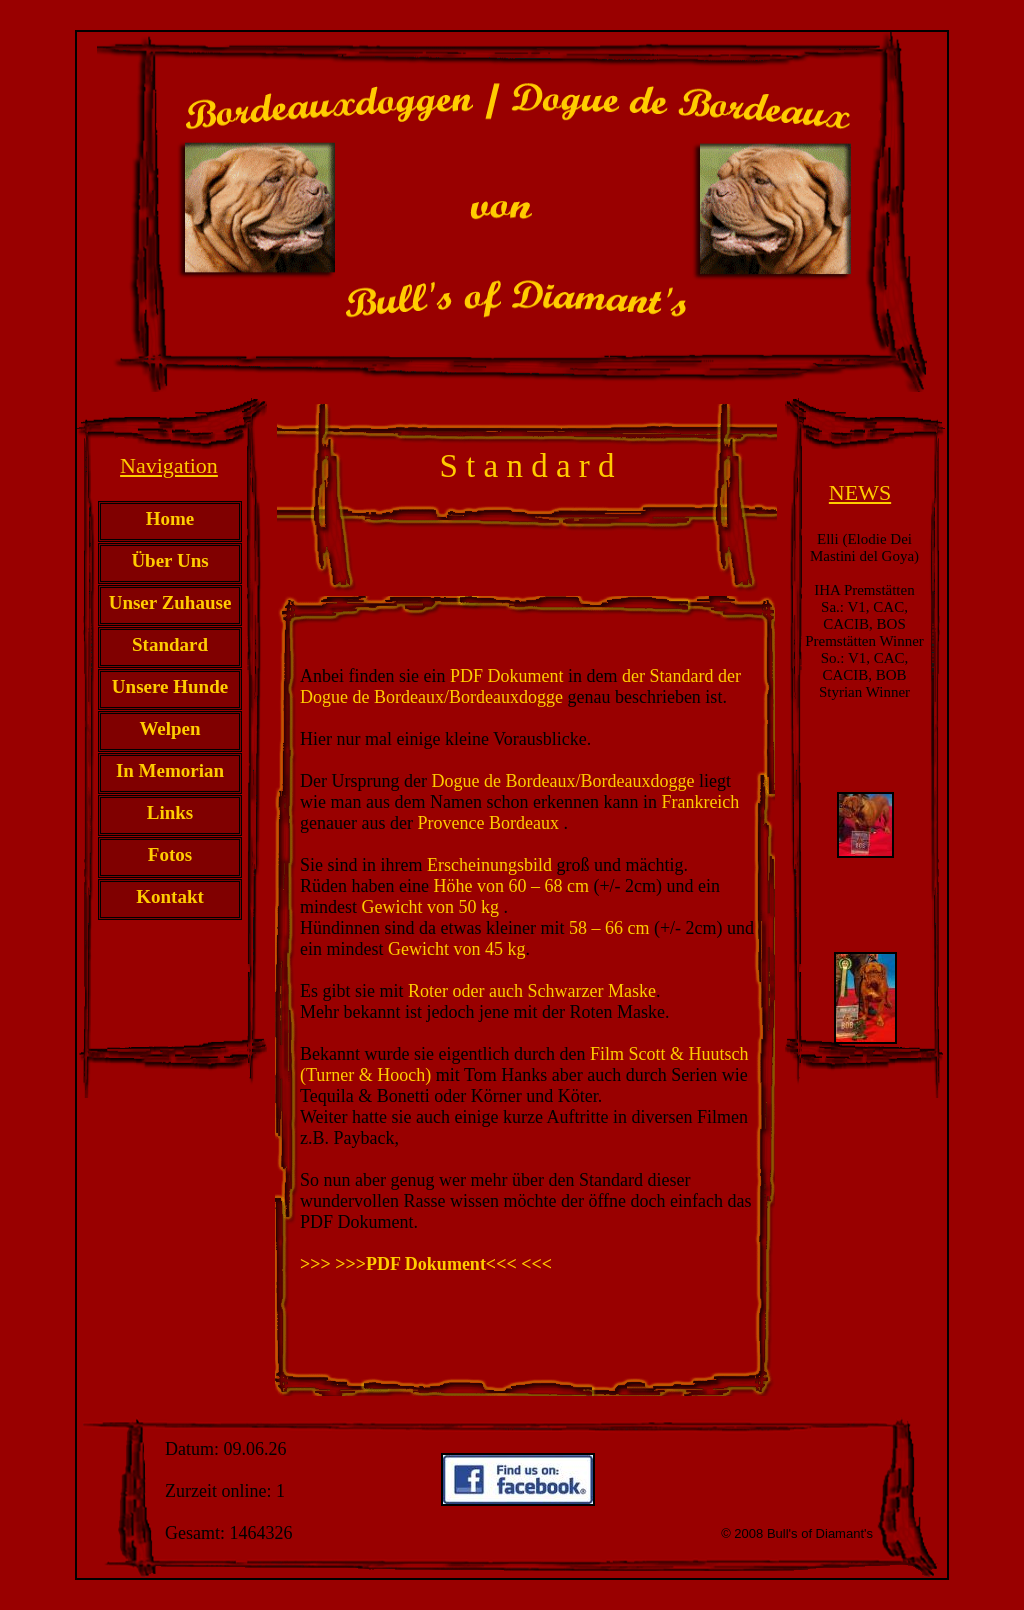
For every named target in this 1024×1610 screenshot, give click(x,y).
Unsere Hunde (170, 686)
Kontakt (170, 896)
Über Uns (169, 560)
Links (170, 812)
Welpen (169, 728)
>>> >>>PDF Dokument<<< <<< (426, 1264)
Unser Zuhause (170, 602)
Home (170, 518)
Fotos (170, 854)
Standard (170, 644)
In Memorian (170, 770)
